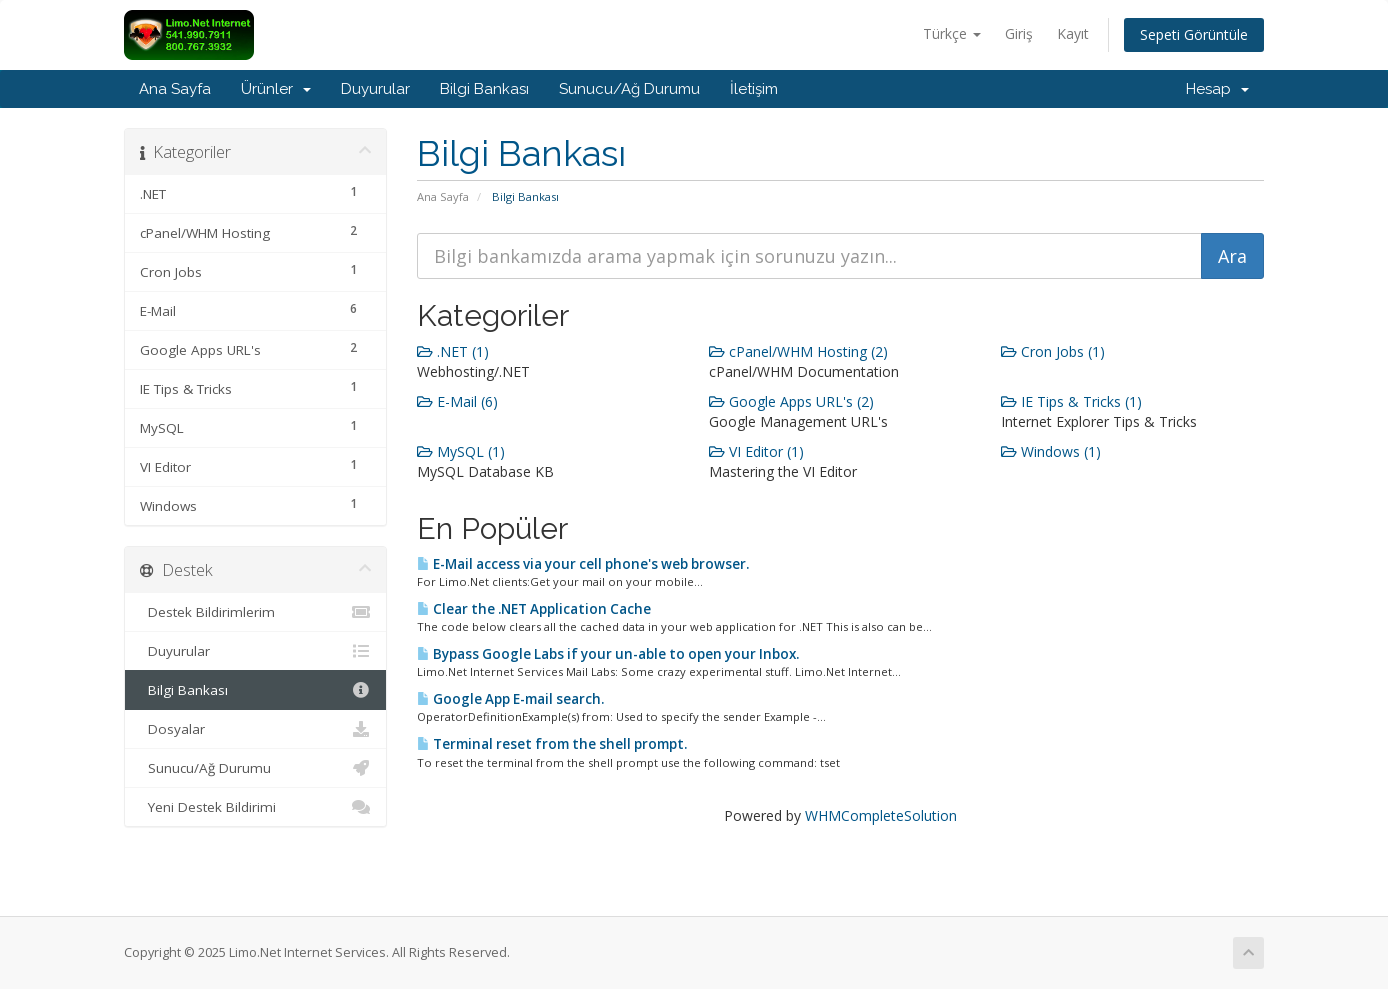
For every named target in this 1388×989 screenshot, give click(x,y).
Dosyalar (255, 729)
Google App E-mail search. (510, 699)
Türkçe (952, 33)
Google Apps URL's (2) (791, 401)
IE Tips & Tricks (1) (1071, 401)
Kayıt (1073, 33)
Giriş (1019, 33)
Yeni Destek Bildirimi (255, 807)
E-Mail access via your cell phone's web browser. (583, 564)
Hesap (1217, 89)
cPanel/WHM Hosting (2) (798, 351)
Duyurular (375, 89)
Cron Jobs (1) (1053, 351)
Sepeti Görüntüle (1194, 34)
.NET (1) (453, 351)
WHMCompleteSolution (881, 815)
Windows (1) (1051, 451)
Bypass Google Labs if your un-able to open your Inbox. (608, 654)
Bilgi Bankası (484, 89)
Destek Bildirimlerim (255, 612)
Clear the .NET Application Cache (534, 609)
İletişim (754, 89)
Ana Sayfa (175, 89)
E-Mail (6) (457, 401)
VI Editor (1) (756, 451)
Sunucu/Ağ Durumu (629, 89)
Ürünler (276, 89)
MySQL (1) (461, 451)
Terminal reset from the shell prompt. (552, 744)
